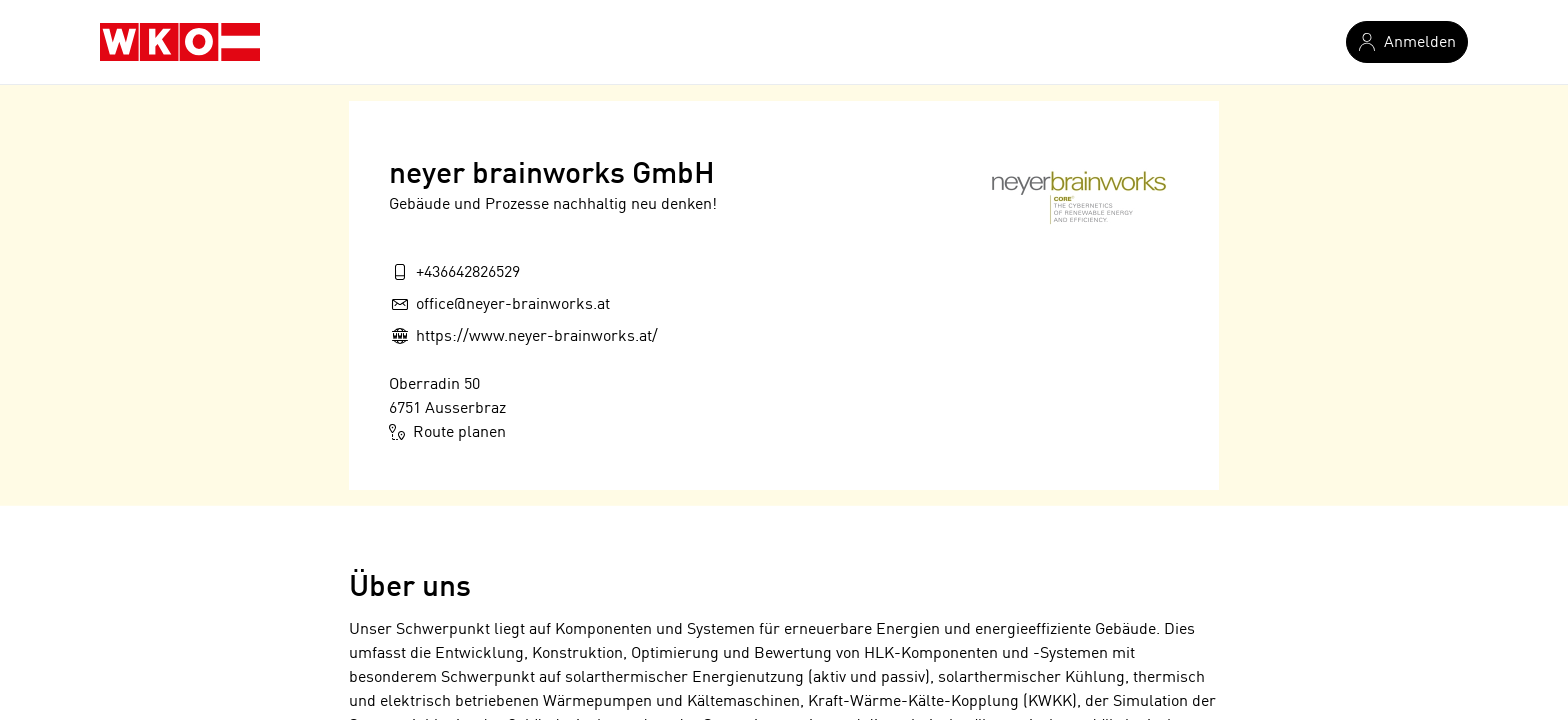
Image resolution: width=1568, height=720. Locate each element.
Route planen (447, 432)
